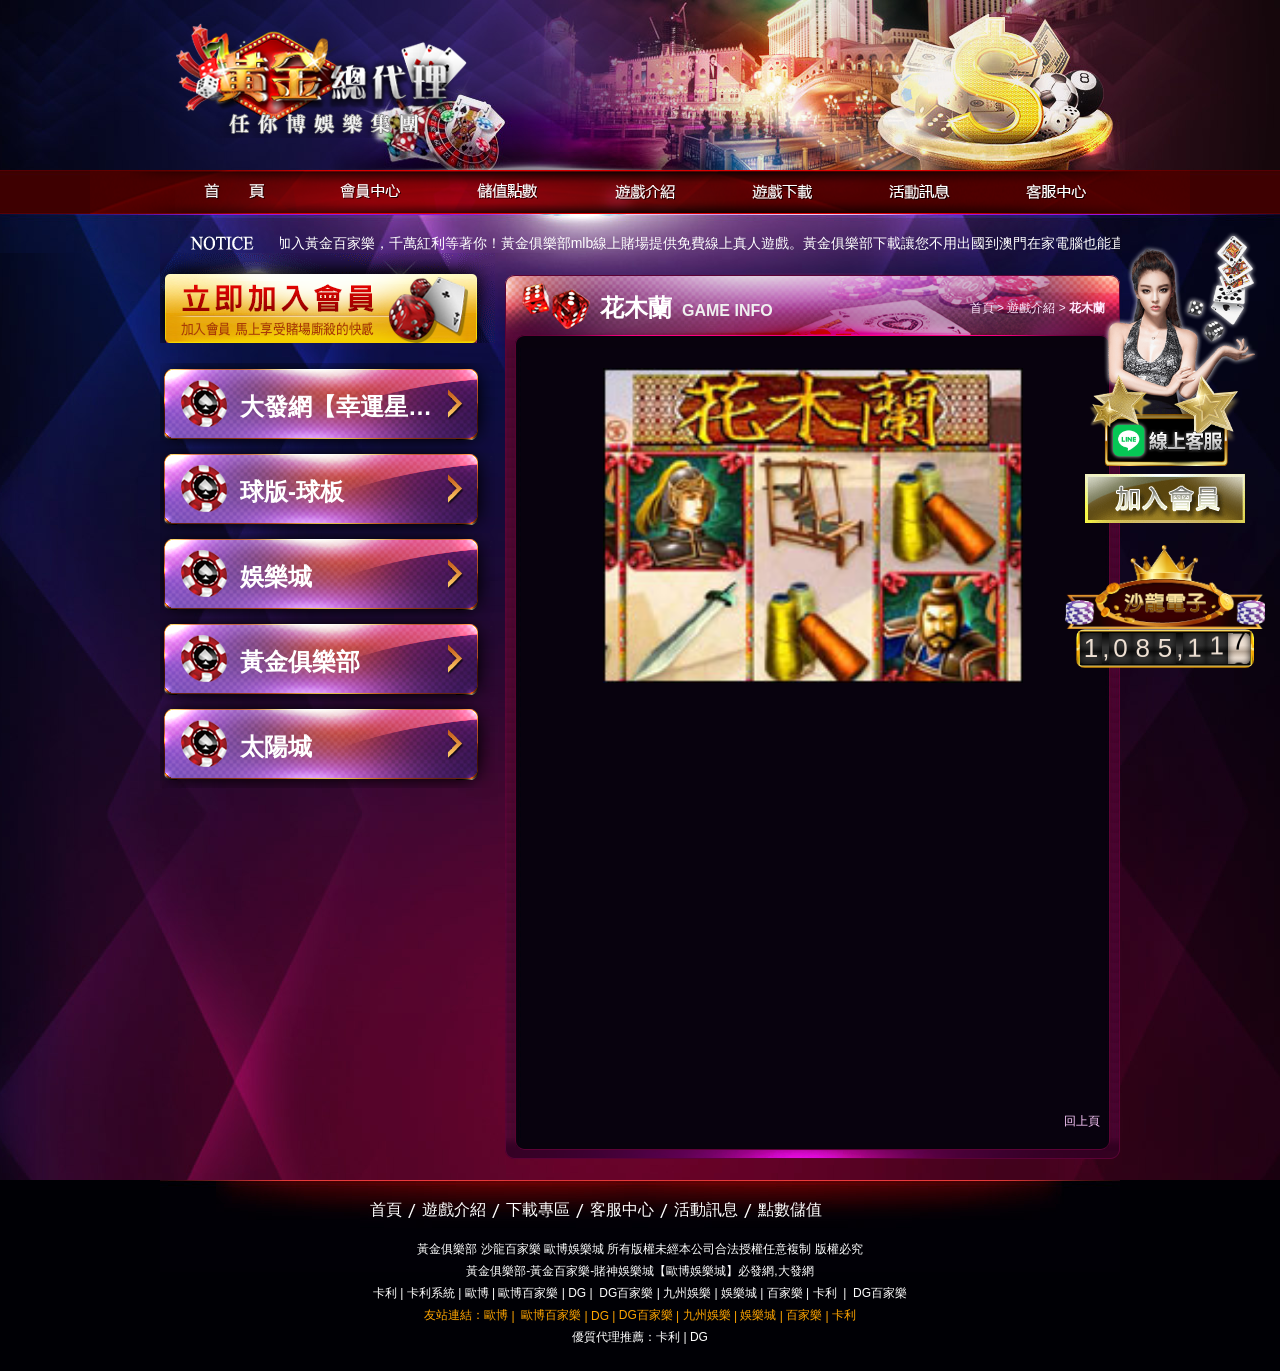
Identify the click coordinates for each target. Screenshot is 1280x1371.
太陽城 (276, 746)
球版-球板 (292, 491)
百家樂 (785, 1293)
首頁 (228, 188)
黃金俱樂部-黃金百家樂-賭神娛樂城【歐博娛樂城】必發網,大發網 (639, 1271)
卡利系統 (431, 1293)
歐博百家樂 (528, 1293)
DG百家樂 (626, 1293)
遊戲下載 (776, 188)
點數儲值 (790, 1209)
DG (577, 1293)
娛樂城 (276, 576)
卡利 (385, 1293)
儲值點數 (502, 188)
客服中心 (1050, 188)
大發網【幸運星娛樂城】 (336, 416)
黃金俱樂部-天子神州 (372, 80)
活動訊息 (913, 188)
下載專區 (538, 1209)
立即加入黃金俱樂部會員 (327, 298)
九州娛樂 (687, 1293)
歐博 (477, 1293)
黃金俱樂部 (300, 661)
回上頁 (1082, 1121)
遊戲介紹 (639, 188)
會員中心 (365, 188)
